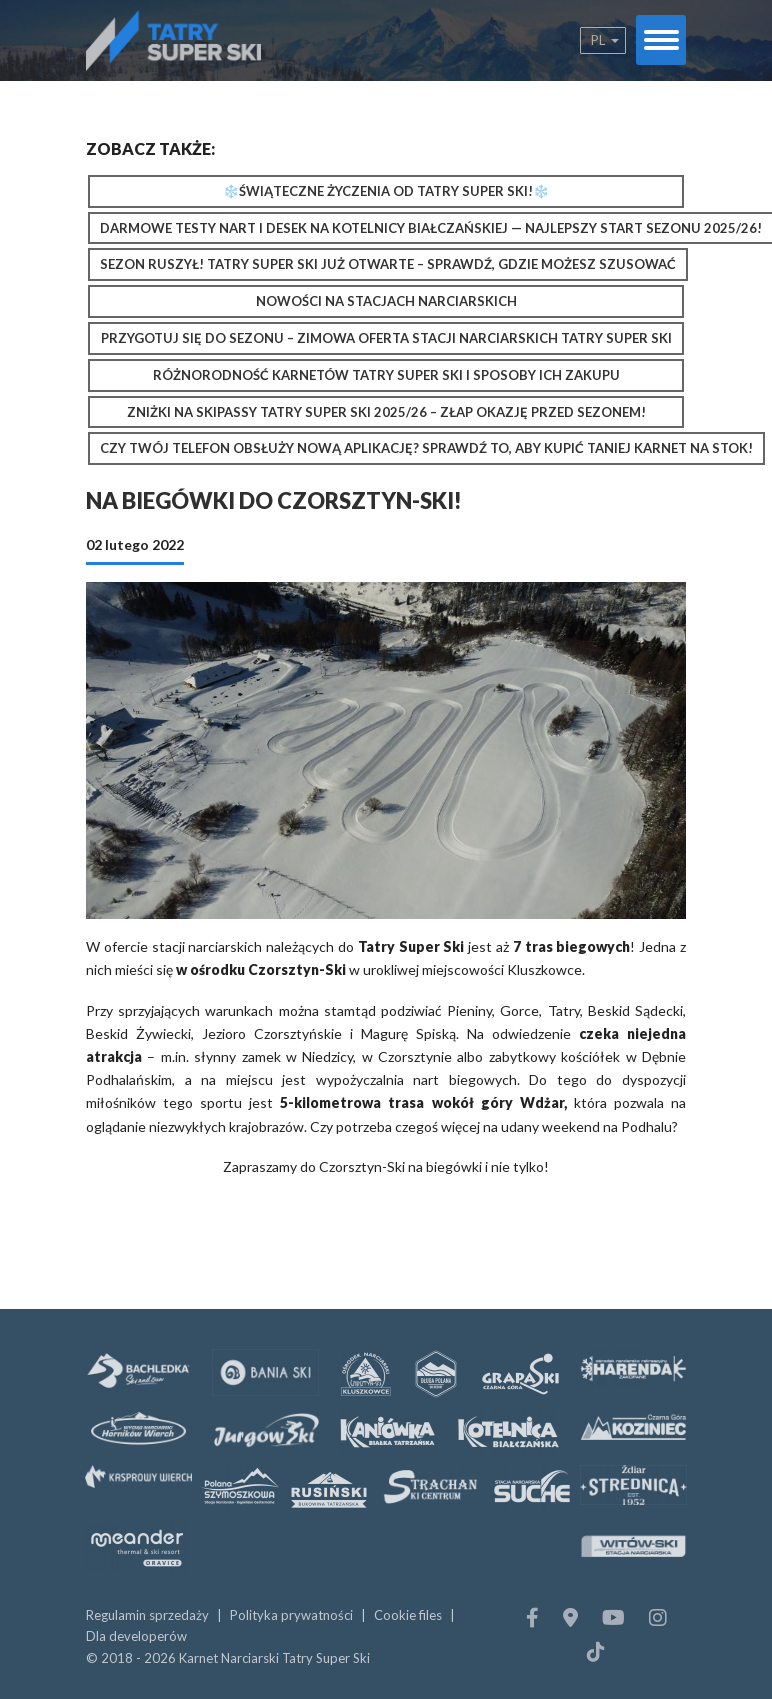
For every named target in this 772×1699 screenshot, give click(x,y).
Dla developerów (136, 1636)
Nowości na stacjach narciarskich (386, 301)
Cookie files (408, 1615)
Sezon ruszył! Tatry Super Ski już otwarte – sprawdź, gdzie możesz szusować (388, 264)
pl (598, 40)
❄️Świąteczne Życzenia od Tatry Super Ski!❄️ (386, 191)
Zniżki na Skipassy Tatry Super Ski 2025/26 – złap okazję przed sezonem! (386, 412)
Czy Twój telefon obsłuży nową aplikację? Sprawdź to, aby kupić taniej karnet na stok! (426, 448)
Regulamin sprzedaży (147, 1615)
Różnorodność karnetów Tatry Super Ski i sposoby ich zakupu (386, 375)
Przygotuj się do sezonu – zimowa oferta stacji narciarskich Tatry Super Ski (386, 338)
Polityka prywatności (291, 1615)
